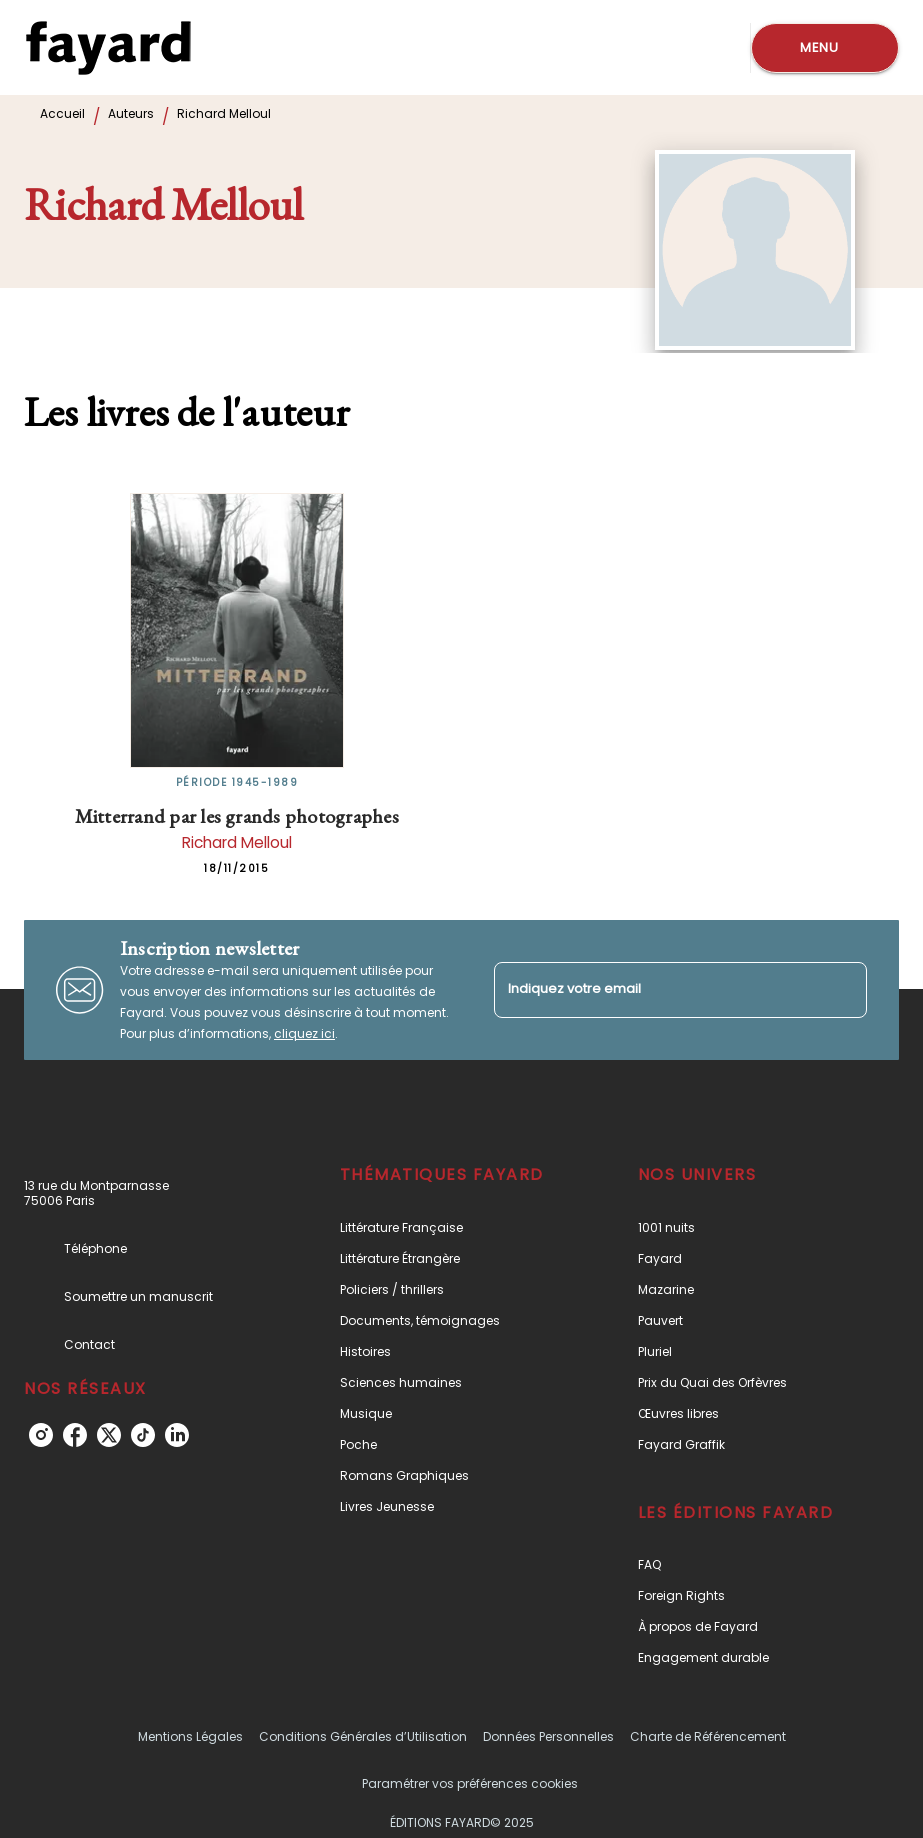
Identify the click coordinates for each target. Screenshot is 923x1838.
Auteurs (131, 113)
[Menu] (825, 48)
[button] (446, 1227)
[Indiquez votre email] (656, 989)
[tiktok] (143, 1435)
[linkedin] (177, 1435)
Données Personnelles (548, 1736)
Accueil (62, 113)
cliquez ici (304, 1033)
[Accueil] (108, 47)
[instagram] (41, 1435)
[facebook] (75, 1435)
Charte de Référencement (708, 1736)
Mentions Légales (190, 1736)
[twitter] (109, 1435)
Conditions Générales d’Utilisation (363, 1736)
